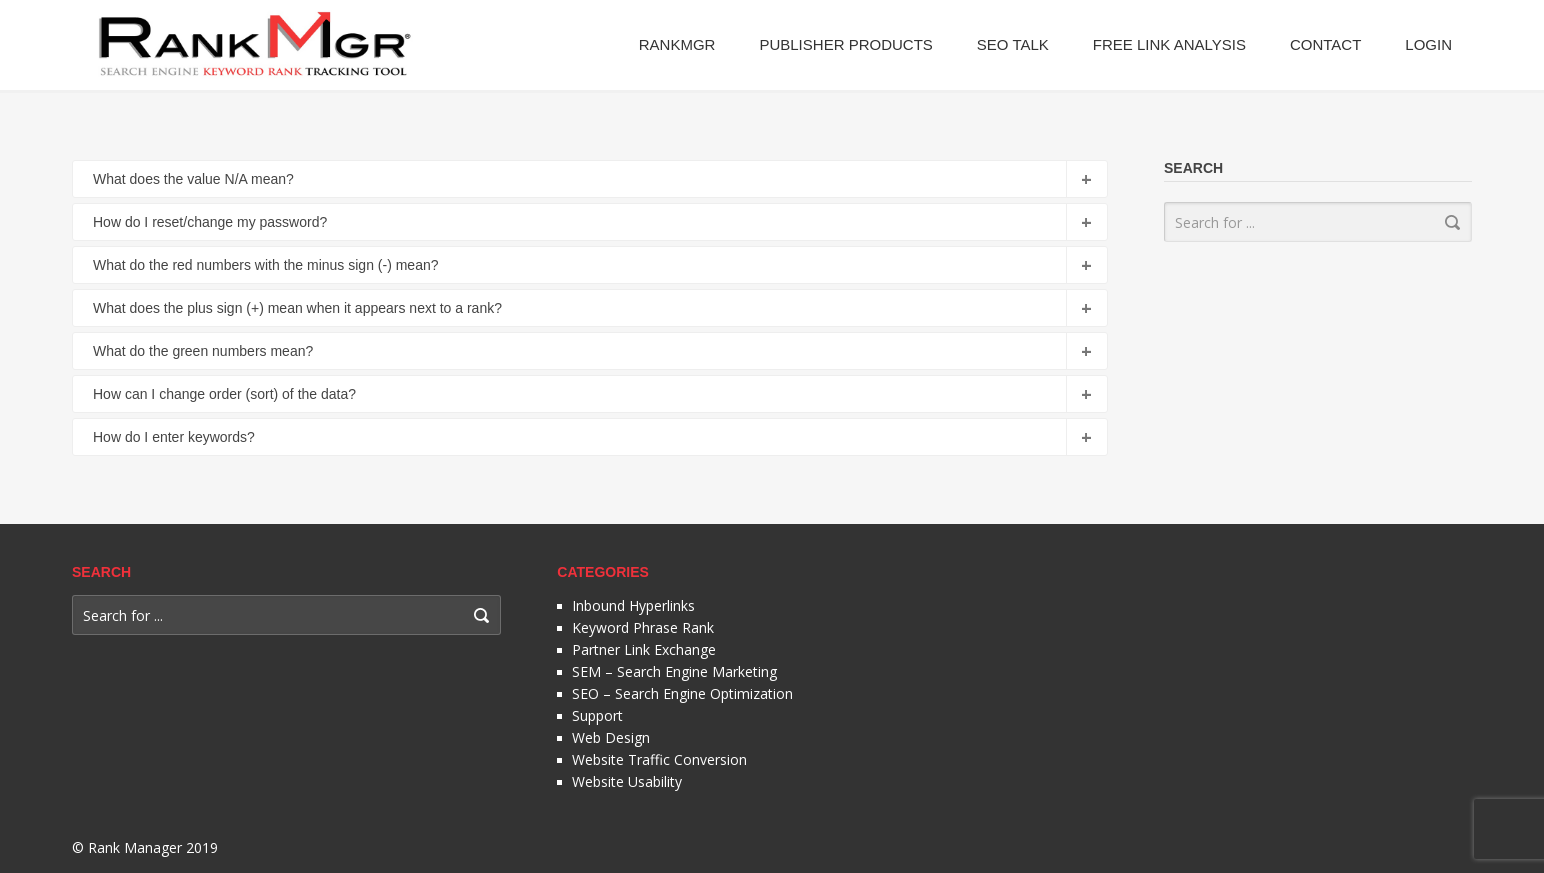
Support (597, 715)
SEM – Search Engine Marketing (674, 671)
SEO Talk (1013, 44)
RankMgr (677, 44)
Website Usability (627, 781)
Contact (1325, 44)
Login (1428, 44)
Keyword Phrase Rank (643, 627)
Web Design (611, 737)
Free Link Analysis (1169, 44)
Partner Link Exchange (644, 649)
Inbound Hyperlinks (633, 605)
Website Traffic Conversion (659, 759)
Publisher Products (845, 44)
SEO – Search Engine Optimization (682, 693)
